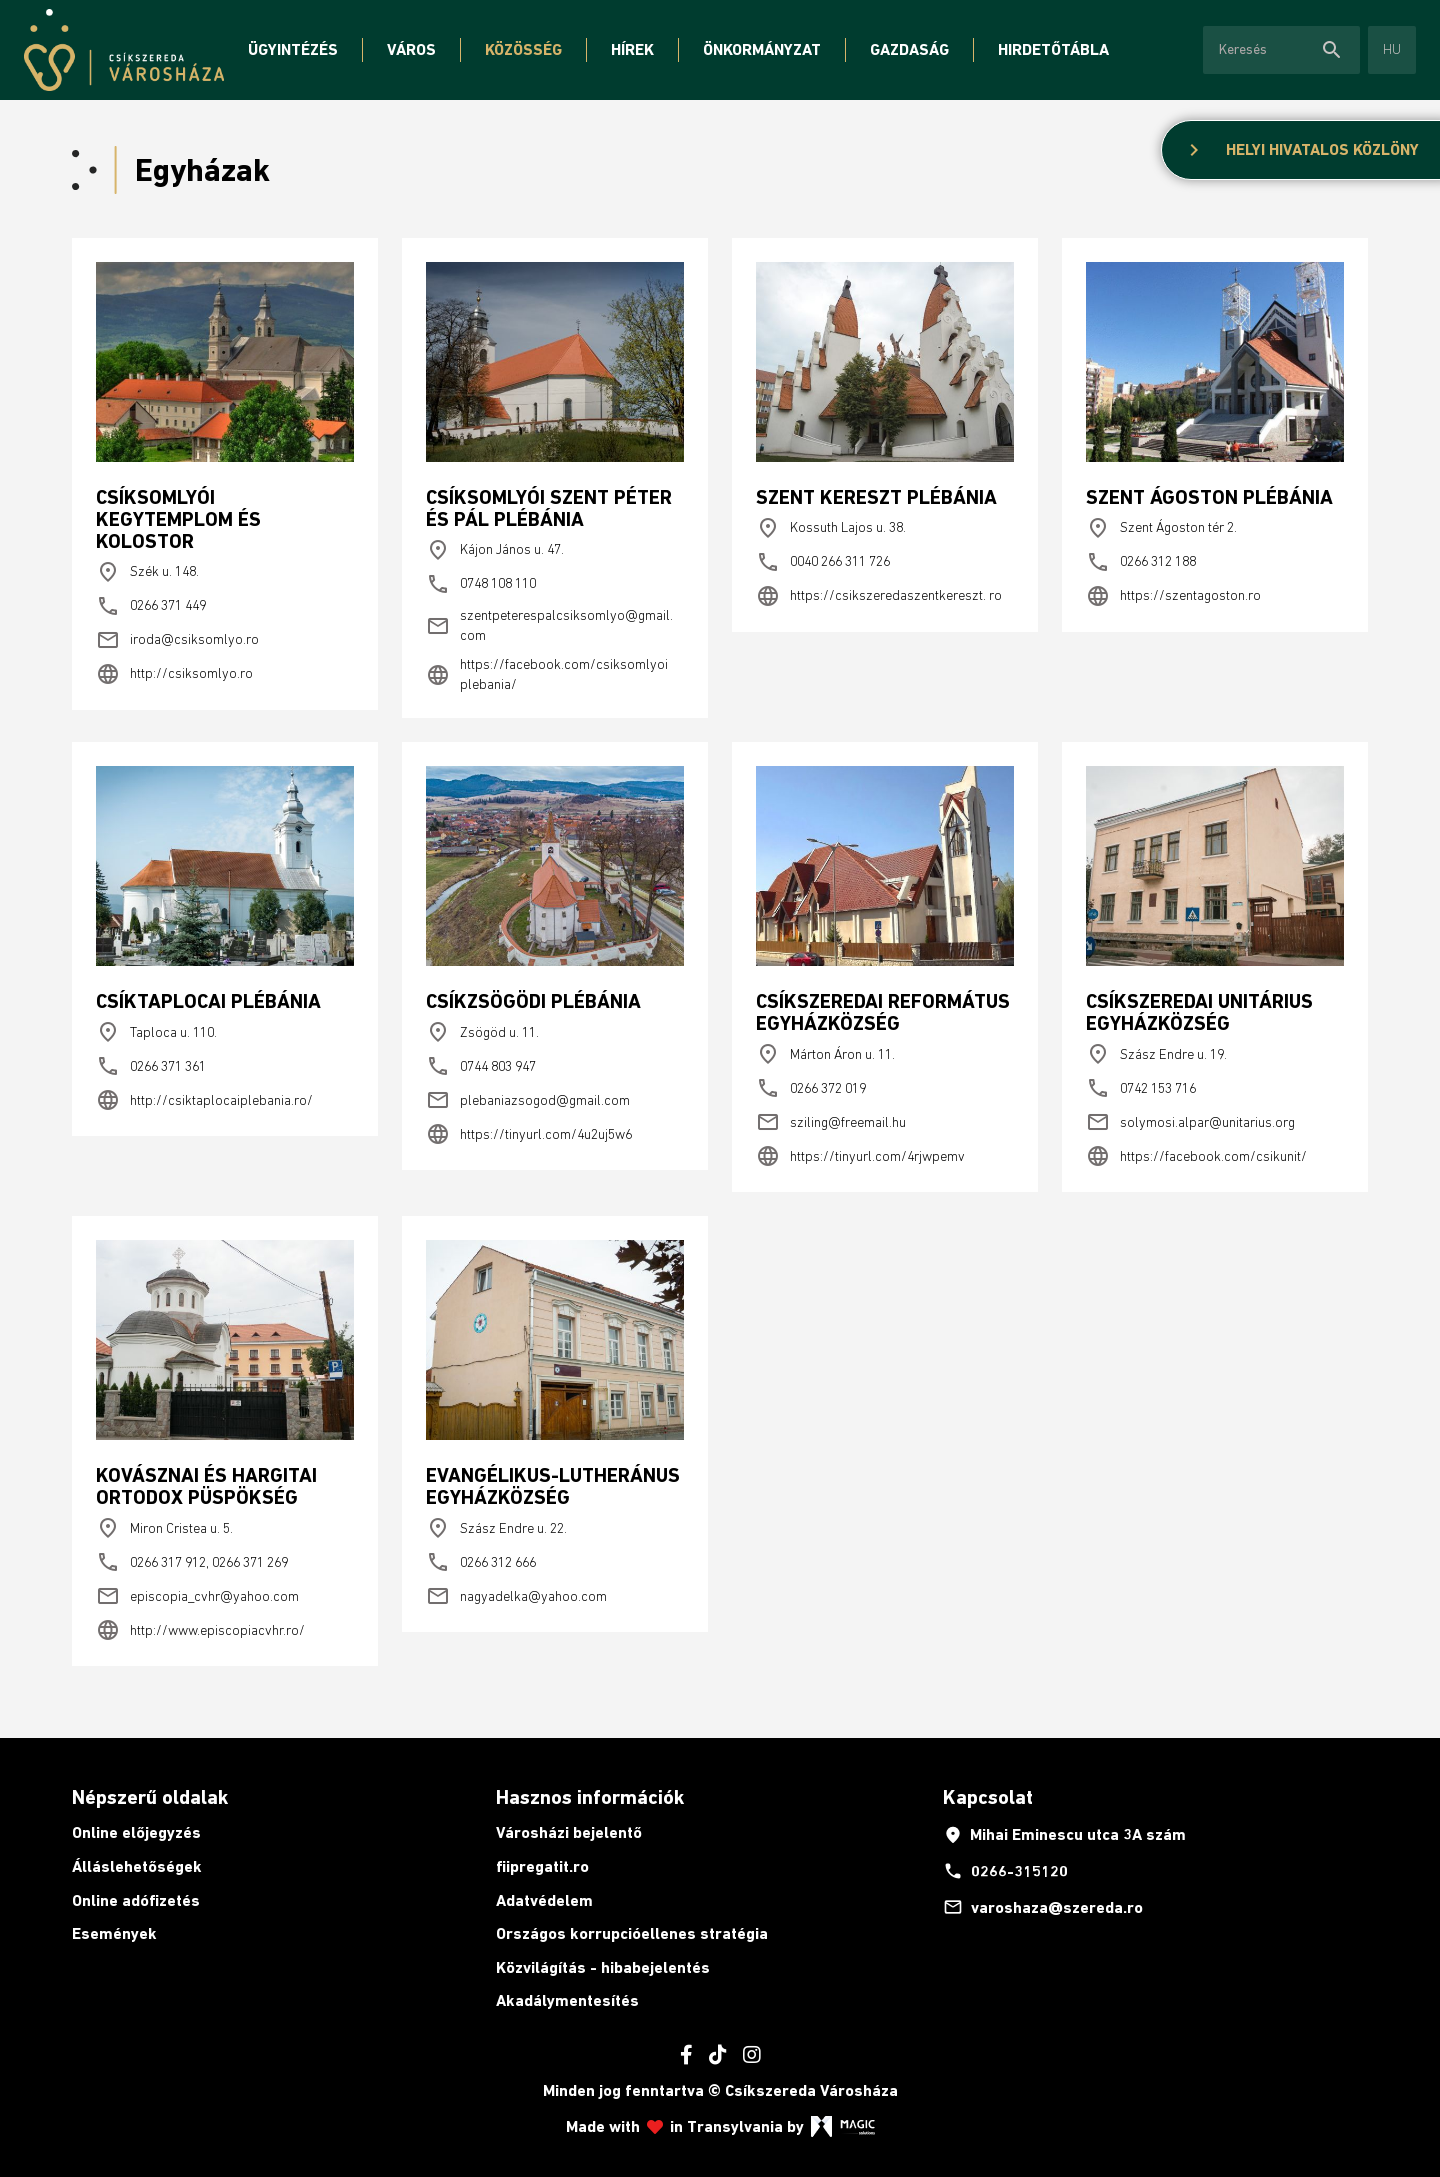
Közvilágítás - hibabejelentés (603, 1967)
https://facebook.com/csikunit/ (1196, 1156)
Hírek (632, 49)
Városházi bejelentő (569, 1832)
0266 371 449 (151, 606)
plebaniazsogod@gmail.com (528, 1100)
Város (411, 49)
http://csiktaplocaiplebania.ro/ (204, 1100)
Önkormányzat (762, 49)
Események (114, 1933)
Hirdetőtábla (1053, 49)
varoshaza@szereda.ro (1043, 1907)
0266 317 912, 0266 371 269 (192, 1562)
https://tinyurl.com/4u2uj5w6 (529, 1134)
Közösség (523, 49)
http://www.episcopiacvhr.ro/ (200, 1630)
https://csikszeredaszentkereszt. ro (879, 596)
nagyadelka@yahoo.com (516, 1596)
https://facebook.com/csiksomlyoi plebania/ (547, 674)
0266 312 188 (1141, 562)
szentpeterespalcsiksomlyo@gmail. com (549, 625)
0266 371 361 (151, 1066)
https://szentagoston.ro (1173, 596)
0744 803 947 (481, 1066)
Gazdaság (909, 49)
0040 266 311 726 (823, 562)
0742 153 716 (1141, 1088)
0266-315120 (1005, 1871)
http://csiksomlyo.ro (174, 674)
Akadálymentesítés (567, 2000)
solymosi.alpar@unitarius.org (1190, 1122)
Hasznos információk (590, 1797)
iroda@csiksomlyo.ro (177, 640)
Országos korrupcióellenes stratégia (632, 1933)
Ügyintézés (293, 49)
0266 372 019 (811, 1088)
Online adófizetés (136, 1900)
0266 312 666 (481, 1562)
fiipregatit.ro (542, 1866)
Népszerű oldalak (150, 1797)
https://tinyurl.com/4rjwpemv (860, 1156)
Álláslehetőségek (137, 1866)
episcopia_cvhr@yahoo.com (197, 1596)
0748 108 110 (481, 584)
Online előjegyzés (136, 1832)
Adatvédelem (544, 1900)
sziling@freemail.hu (831, 1122)
